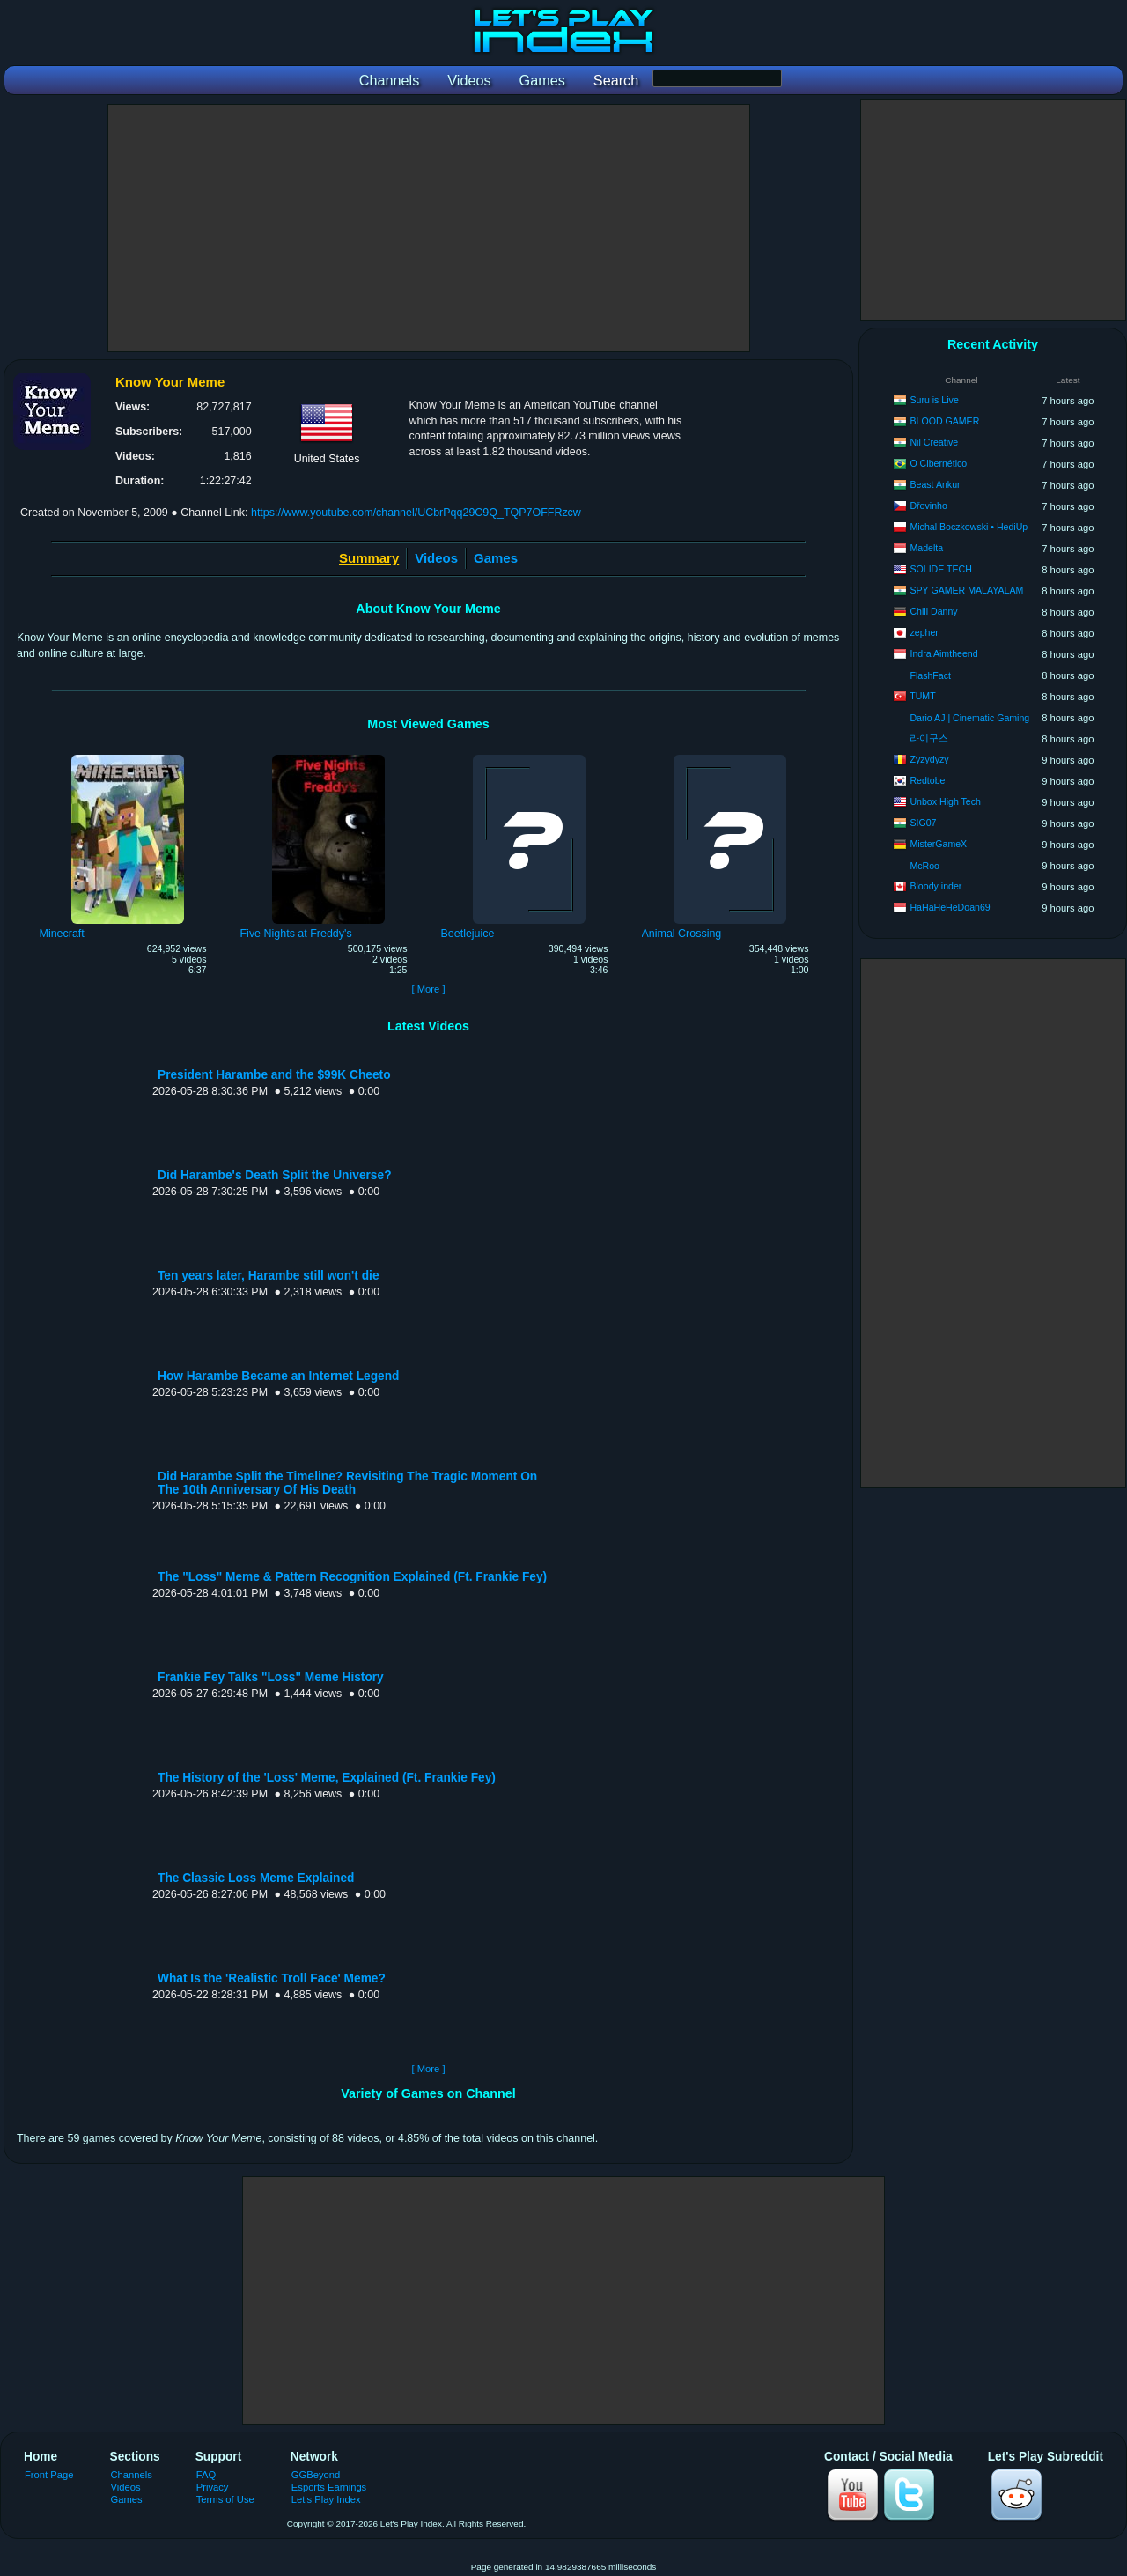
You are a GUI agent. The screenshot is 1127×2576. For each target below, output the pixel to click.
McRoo (924, 865)
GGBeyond (316, 2474)
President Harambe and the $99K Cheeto (274, 1074)
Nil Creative (934, 442)
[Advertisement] (428, 228)
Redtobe (927, 780)
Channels (131, 2474)
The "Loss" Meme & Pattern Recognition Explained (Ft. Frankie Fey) (352, 1576)
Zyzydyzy (929, 759)
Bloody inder (935, 886)
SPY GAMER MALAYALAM (966, 590)
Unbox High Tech (945, 801)
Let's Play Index (326, 2499)
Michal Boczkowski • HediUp (969, 526)
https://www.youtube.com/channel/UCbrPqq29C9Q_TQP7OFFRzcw (416, 512)
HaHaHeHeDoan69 (950, 907)
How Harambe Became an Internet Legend (278, 1376)
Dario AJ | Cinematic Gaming (969, 717)
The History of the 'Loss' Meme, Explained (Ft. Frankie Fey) (327, 1777)
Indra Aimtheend (943, 653)
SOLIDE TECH (940, 569)
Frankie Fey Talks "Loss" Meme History (271, 1677)
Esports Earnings (328, 2487)
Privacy (212, 2487)
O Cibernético (938, 463)
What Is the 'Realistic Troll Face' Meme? (272, 1978)
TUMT (922, 695)
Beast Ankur (935, 484)
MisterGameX (938, 843)
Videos (436, 557)
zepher (924, 632)
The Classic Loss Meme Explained (256, 1878)
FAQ (206, 2474)
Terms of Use (225, 2499)
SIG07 (923, 822)
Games (496, 557)
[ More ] (428, 989)
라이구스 (929, 738)
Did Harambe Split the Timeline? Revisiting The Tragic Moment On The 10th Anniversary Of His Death (347, 1483)
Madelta (926, 548)
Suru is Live (934, 400)
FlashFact (930, 675)
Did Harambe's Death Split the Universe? (275, 1175)
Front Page (49, 2474)
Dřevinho (928, 505)
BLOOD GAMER (944, 421)
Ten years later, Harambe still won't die (268, 1275)
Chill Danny (933, 611)
